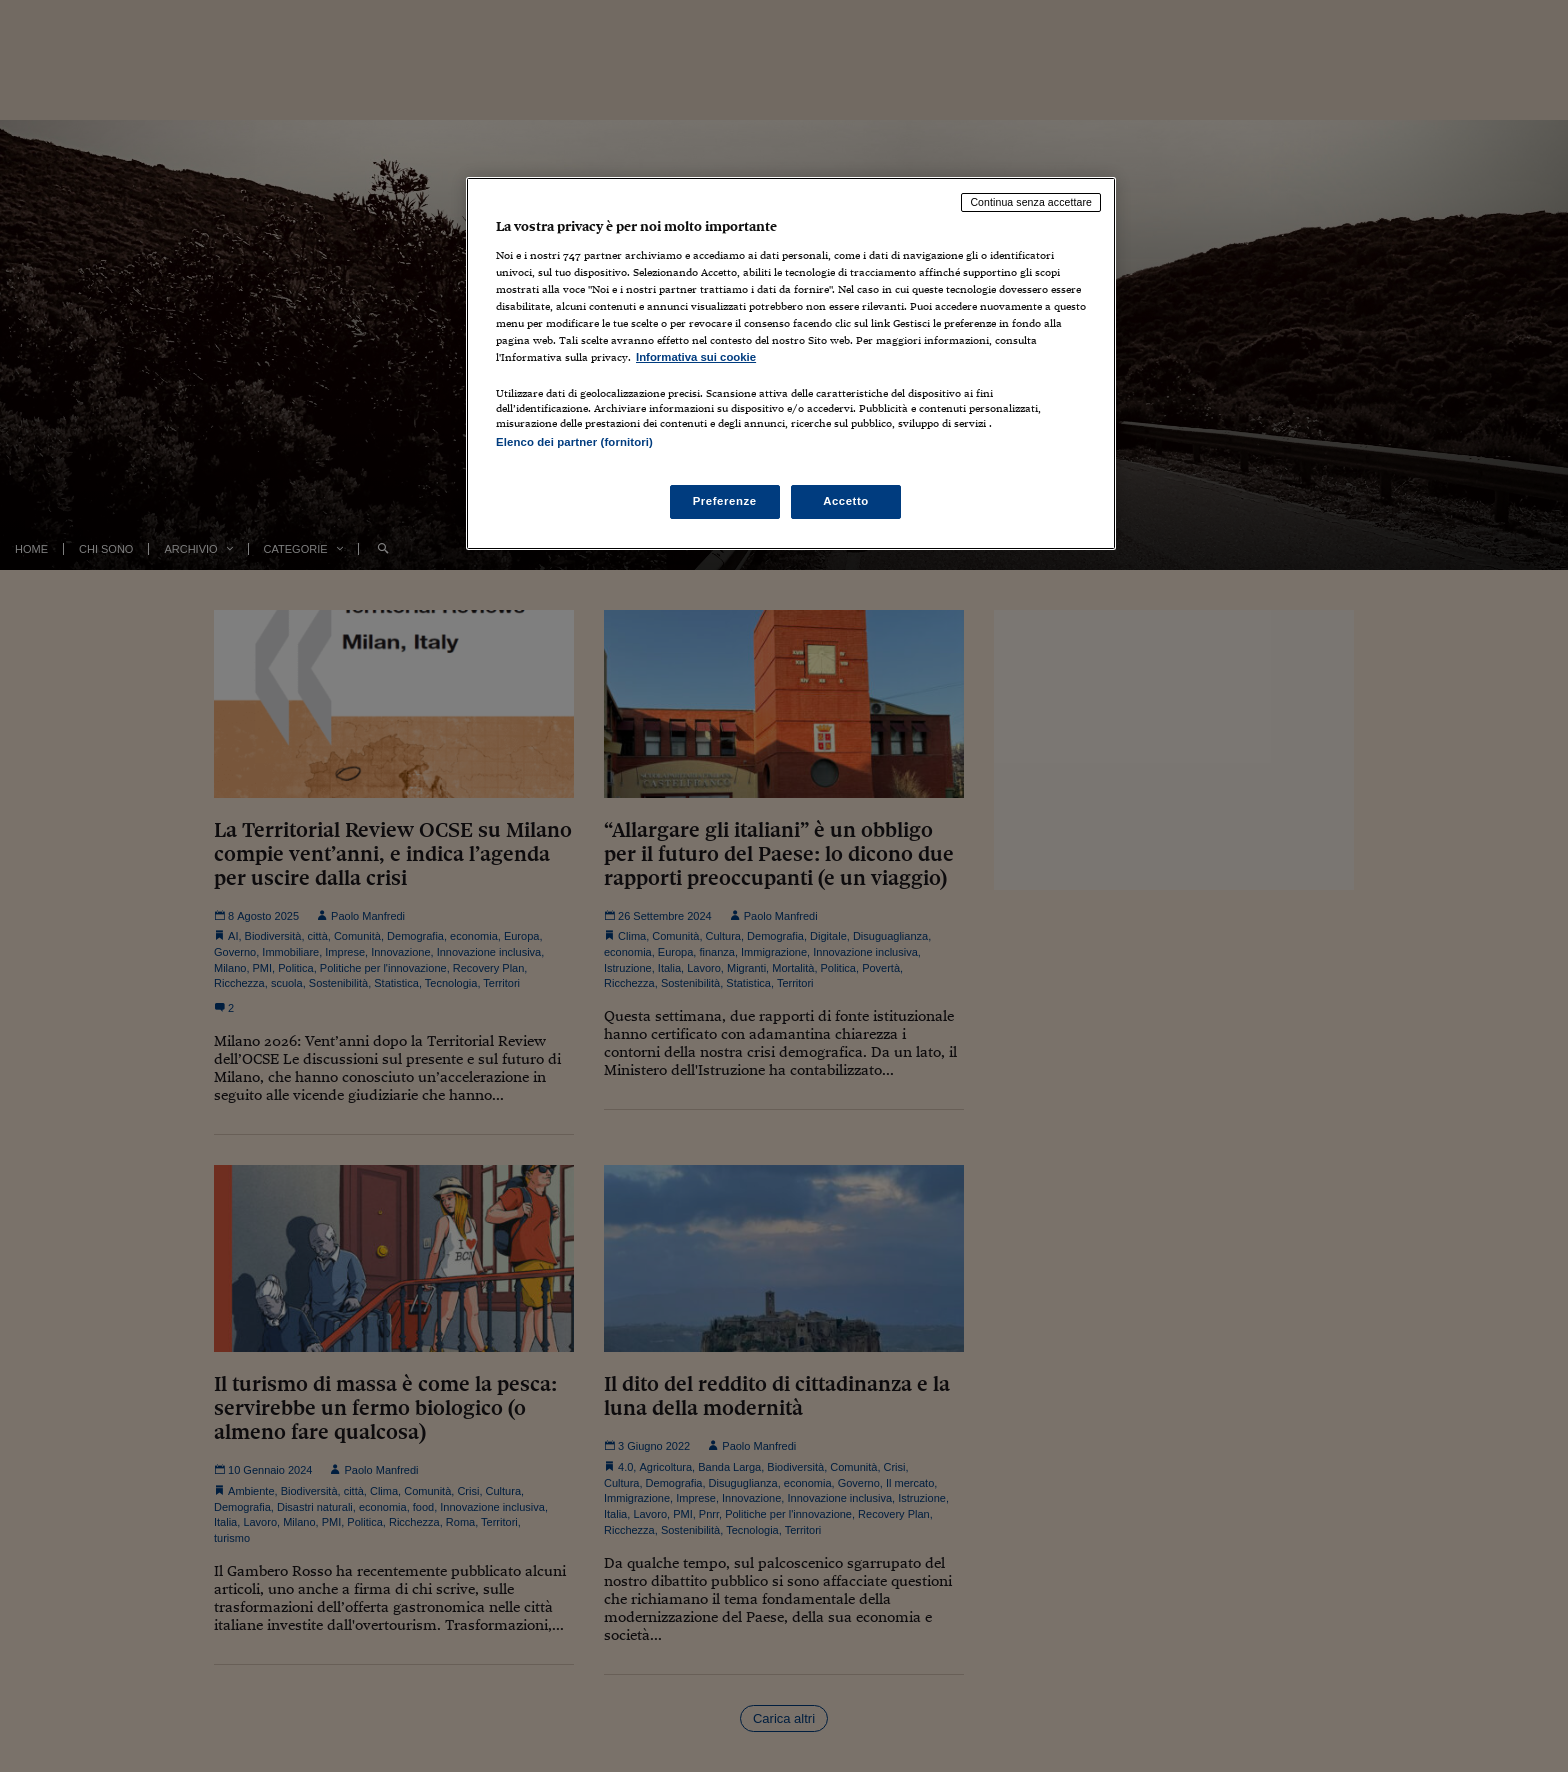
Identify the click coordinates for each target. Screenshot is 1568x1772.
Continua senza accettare (1031, 202)
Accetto (846, 501)
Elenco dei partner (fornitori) (574, 442)
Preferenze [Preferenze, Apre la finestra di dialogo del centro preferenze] (725, 501)
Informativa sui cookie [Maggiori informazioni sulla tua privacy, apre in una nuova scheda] (696, 357)
